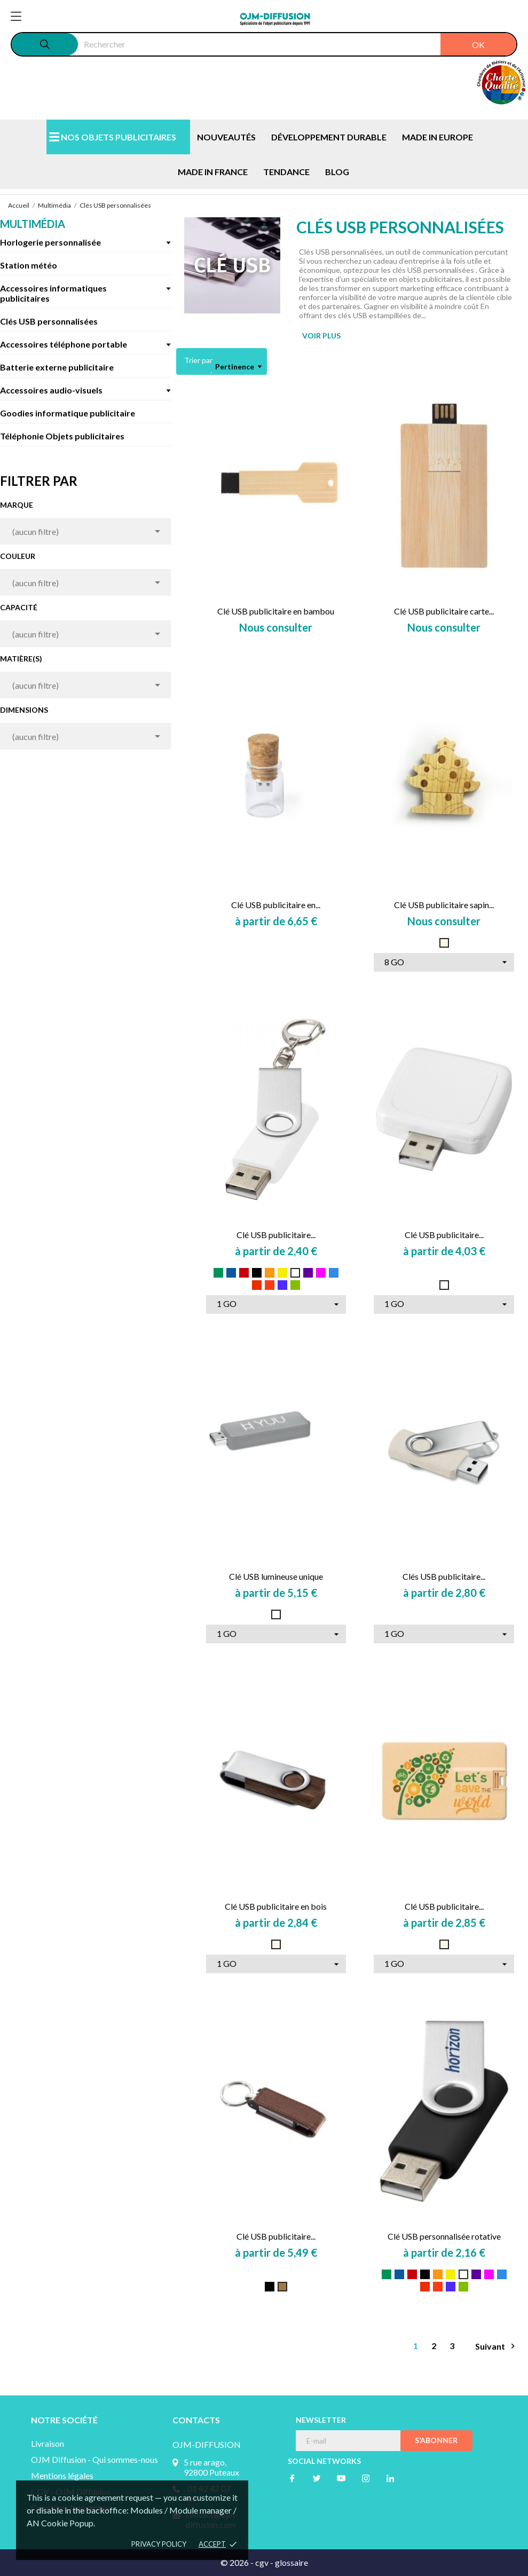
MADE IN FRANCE (213, 172)
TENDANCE (286, 172)
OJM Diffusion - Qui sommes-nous (94, 2459)
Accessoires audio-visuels (51, 390)
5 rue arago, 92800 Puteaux (211, 2467)
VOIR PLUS (321, 335)
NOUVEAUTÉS (226, 137)
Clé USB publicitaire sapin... (444, 905)
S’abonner (436, 2440)
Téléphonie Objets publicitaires (62, 436)
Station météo (28, 265)
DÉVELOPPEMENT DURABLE (329, 137)
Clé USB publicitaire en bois (276, 1906)
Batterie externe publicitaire (57, 367)
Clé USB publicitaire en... (275, 905)
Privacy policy (158, 2544)
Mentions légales (62, 2475)
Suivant (496, 2346)
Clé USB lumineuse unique (276, 1576)
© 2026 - (237, 2562)
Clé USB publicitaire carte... (444, 611)
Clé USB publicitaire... (276, 1235)
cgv (262, 2562)
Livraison (47, 2443)
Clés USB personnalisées (49, 321)
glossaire (291, 2562)
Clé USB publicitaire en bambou (275, 611)
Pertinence (238, 366)
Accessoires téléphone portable (63, 344)
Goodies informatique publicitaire (67, 413)
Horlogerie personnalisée (50, 242)
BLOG (337, 172)
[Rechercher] (297, 44)
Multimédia (32, 223)
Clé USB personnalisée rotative (444, 2236)
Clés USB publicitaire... (444, 1576)
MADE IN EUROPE (437, 137)
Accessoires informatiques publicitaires (53, 293)
